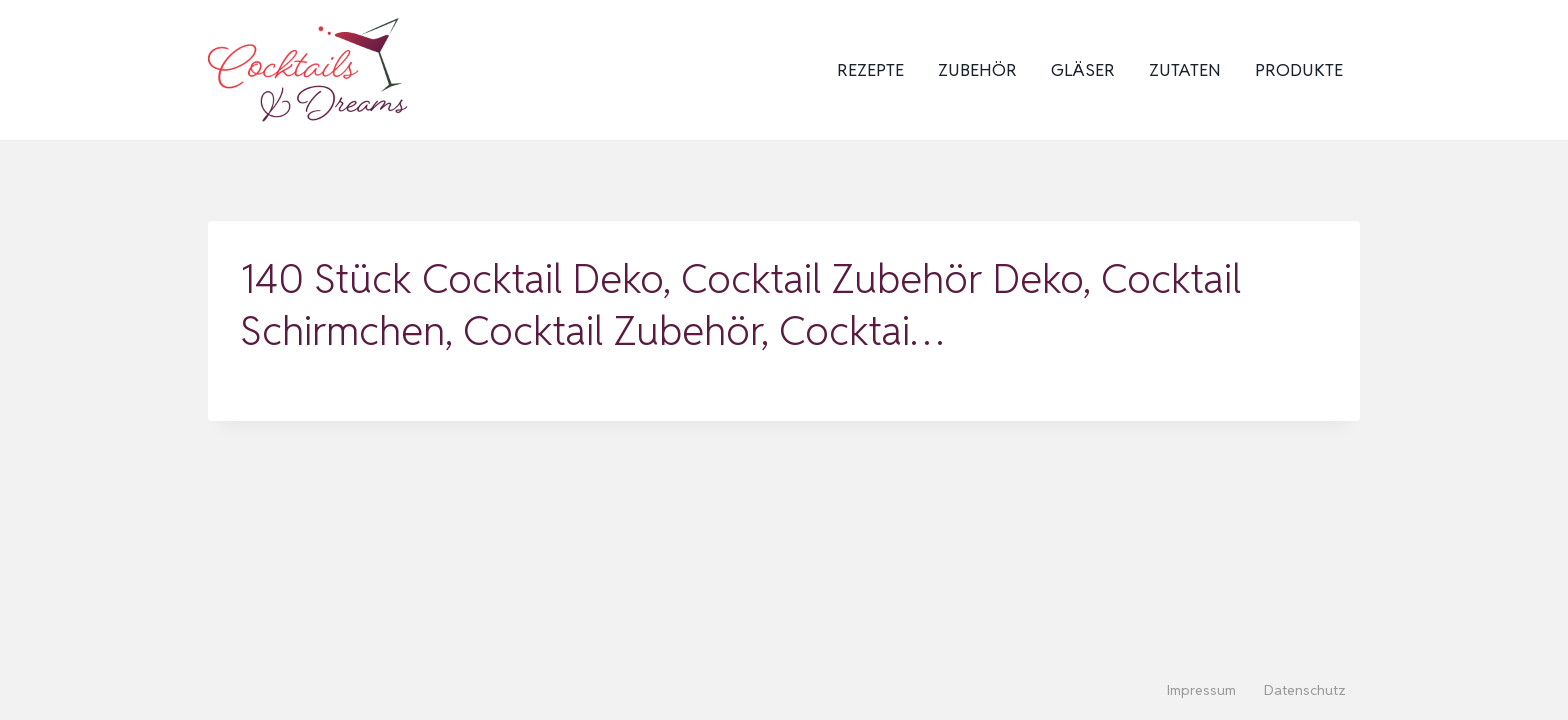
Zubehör (977, 70)
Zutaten (1185, 70)
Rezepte (870, 70)
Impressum (1201, 690)
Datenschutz (1305, 690)
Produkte (1299, 70)
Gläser (1083, 70)
